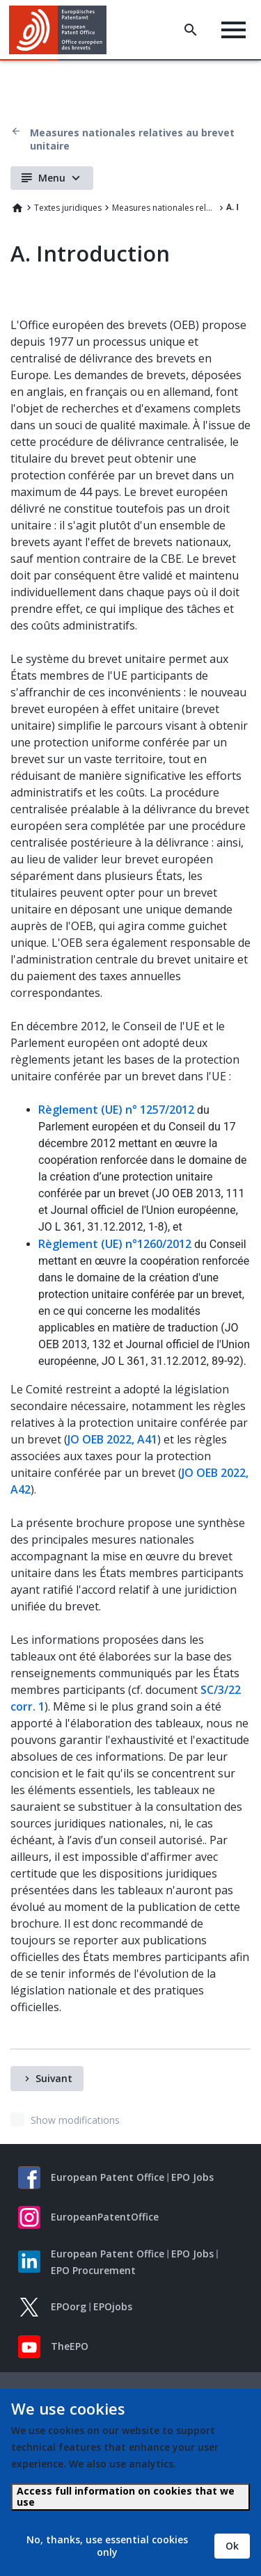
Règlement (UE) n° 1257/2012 (116, 1109)
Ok (232, 2545)
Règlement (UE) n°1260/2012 (114, 1243)
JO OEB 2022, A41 (112, 1439)
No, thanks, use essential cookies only (107, 2546)
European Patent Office (107, 2177)
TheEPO (69, 2346)
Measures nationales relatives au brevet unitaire (132, 139)
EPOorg (68, 2306)
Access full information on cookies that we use (126, 2496)
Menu (51, 177)
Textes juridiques (68, 208)
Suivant (53, 2078)
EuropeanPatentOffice (105, 2216)
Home (17, 208)
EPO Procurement (93, 2270)
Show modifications (75, 2120)
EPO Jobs (192, 2177)
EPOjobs (112, 2306)
